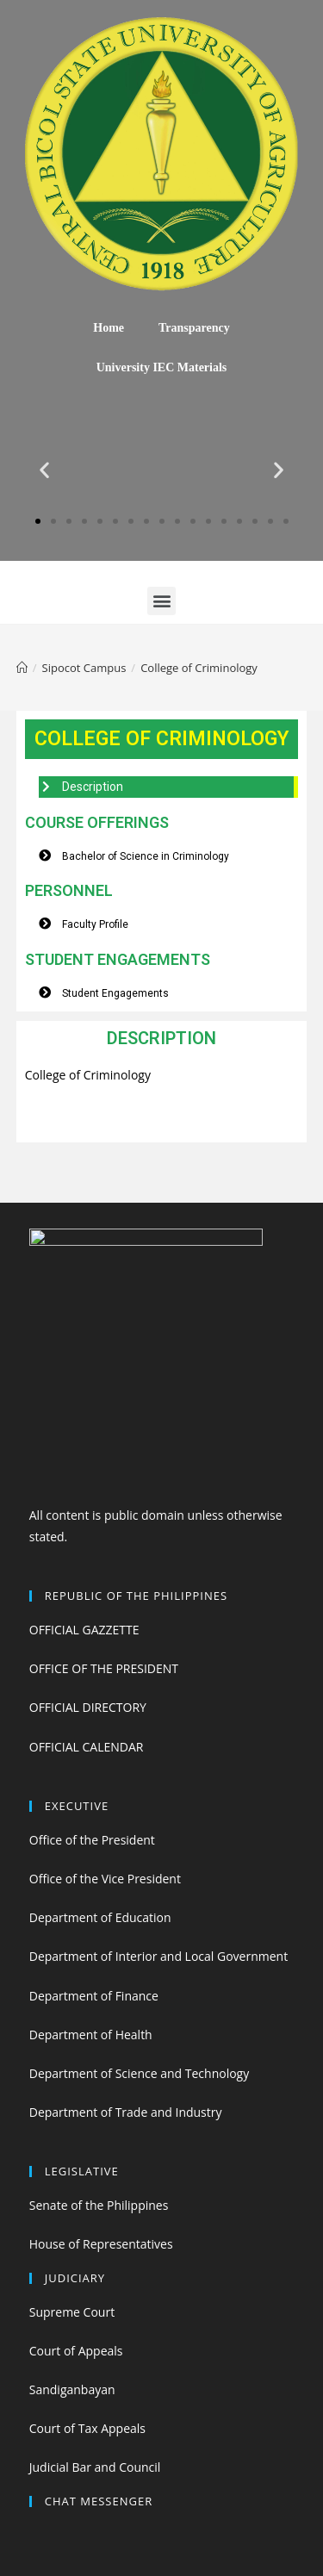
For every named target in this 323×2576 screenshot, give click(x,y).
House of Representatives (101, 2244)
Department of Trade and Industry (125, 2112)
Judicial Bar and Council (95, 2467)
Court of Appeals (76, 2351)
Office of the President (92, 1840)
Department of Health (90, 2034)
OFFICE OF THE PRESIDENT (103, 1668)
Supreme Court (72, 2312)
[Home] (22, 667)
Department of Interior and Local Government (158, 1956)
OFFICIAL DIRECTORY (87, 1707)
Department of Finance (93, 1996)
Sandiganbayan (72, 2389)
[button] (37, 521)
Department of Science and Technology (139, 2073)
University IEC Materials (161, 367)
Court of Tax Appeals (87, 2428)
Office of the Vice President (105, 1878)
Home (108, 327)
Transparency (194, 327)
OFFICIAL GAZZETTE (84, 1629)
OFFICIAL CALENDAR (86, 1747)
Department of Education (100, 1917)
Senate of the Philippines (99, 2205)
